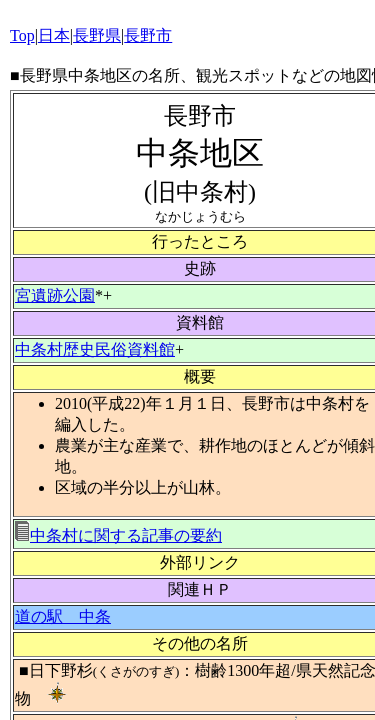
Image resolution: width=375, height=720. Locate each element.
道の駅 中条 (63, 616)
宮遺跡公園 (55, 295)
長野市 (148, 35)
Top (22, 35)
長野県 (97, 35)
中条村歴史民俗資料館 (95, 349)
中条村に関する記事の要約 (118, 535)
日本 (54, 35)
